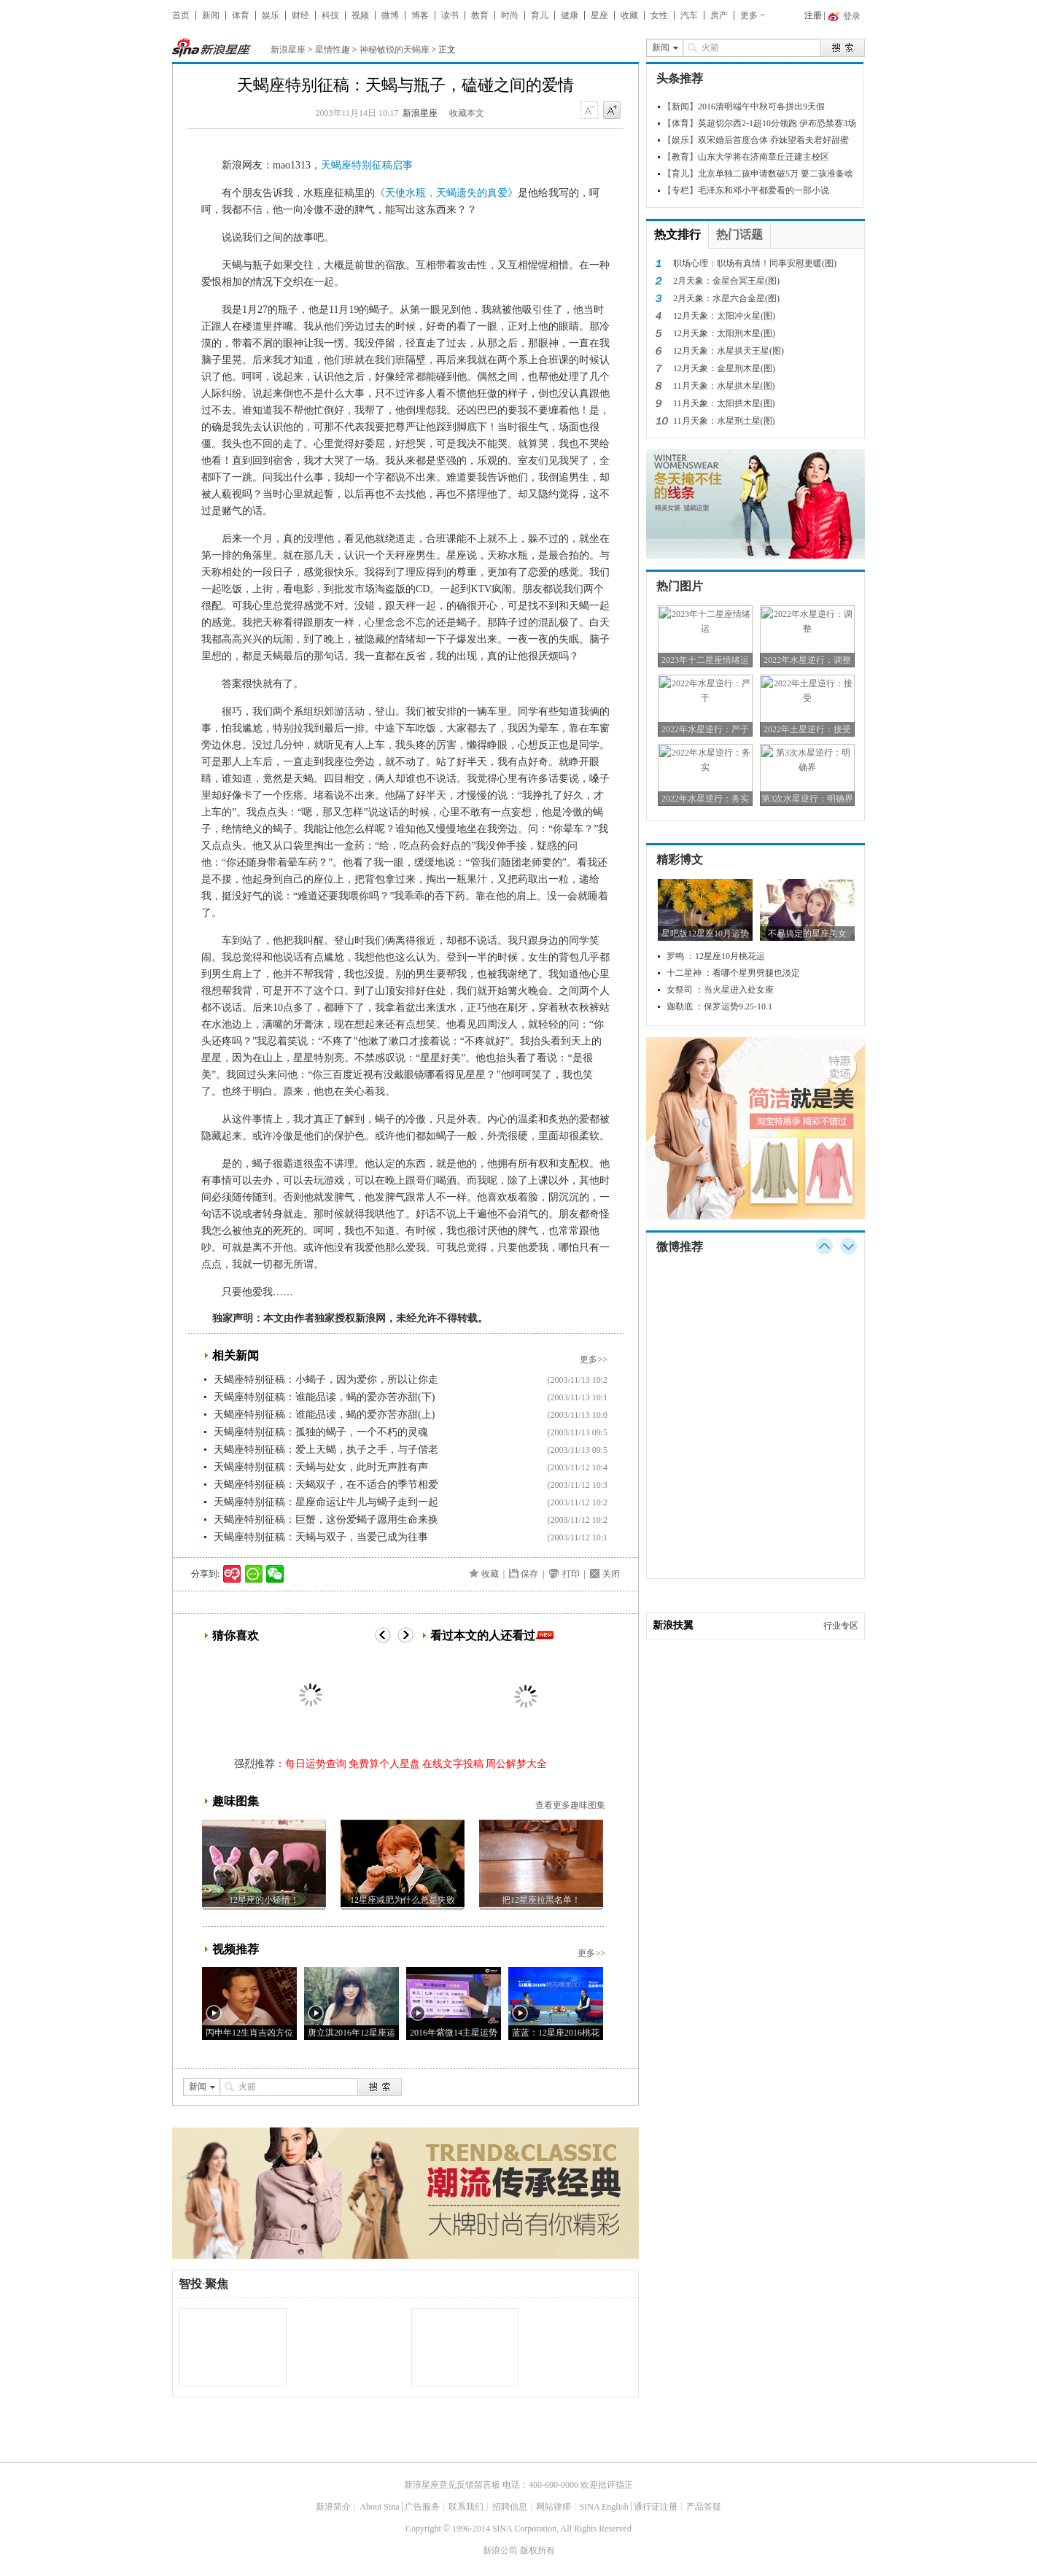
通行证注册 (655, 2507)
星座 (599, 15)
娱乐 (270, 15)
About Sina (379, 2507)
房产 (719, 15)
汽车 (689, 15)
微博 (390, 15)
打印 (571, 1574)
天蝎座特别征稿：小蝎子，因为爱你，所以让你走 (326, 1379)
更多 (749, 15)
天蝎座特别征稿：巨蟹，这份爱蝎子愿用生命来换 (326, 1519)
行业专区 (840, 1626)
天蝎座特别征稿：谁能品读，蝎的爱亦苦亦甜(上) (324, 1414)
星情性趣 (332, 49)
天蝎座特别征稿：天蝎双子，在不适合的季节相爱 (326, 1484)
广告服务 (422, 2507)
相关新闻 (235, 1355)
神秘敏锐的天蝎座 (395, 49)
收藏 (629, 15)
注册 (813, 15)
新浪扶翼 (673, 1625)
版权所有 (537, 2550)
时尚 (509, 15)
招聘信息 (509, 2507)
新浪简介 (333, 2507)
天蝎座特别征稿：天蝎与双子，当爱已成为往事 (321, 1537)
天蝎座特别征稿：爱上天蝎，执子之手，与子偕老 (326, 1449)
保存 (529, 1574)
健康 (569, 15)
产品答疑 (703, 2507)
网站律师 (553, 2507)
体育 (240, 15)
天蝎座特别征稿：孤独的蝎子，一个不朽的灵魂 (321, 1432)
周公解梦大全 (516, 1763)
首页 (181, 15)
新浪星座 (288, 49)
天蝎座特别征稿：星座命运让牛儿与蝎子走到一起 (326, 1502)
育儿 (539, 15)
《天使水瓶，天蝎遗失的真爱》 (446, 192)
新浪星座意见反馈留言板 (452, 2485)
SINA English (604, 2507)
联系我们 (465, 2507)
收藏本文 (466, 113)
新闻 (211, 15)
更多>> (593, 1359)
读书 (450, 15)
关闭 (611, 1574)
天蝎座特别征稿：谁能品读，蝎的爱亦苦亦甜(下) (324, 1397)
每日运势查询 (315, 1763)
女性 (659, 15)
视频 (360, 15)
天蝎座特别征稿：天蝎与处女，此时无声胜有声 (321, 1467)
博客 (420, 15)
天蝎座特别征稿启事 (367, 165)
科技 (330, 15)
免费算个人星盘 (384, 1763)
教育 (480, 15)
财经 (300, 15)
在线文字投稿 (452, 1763)
